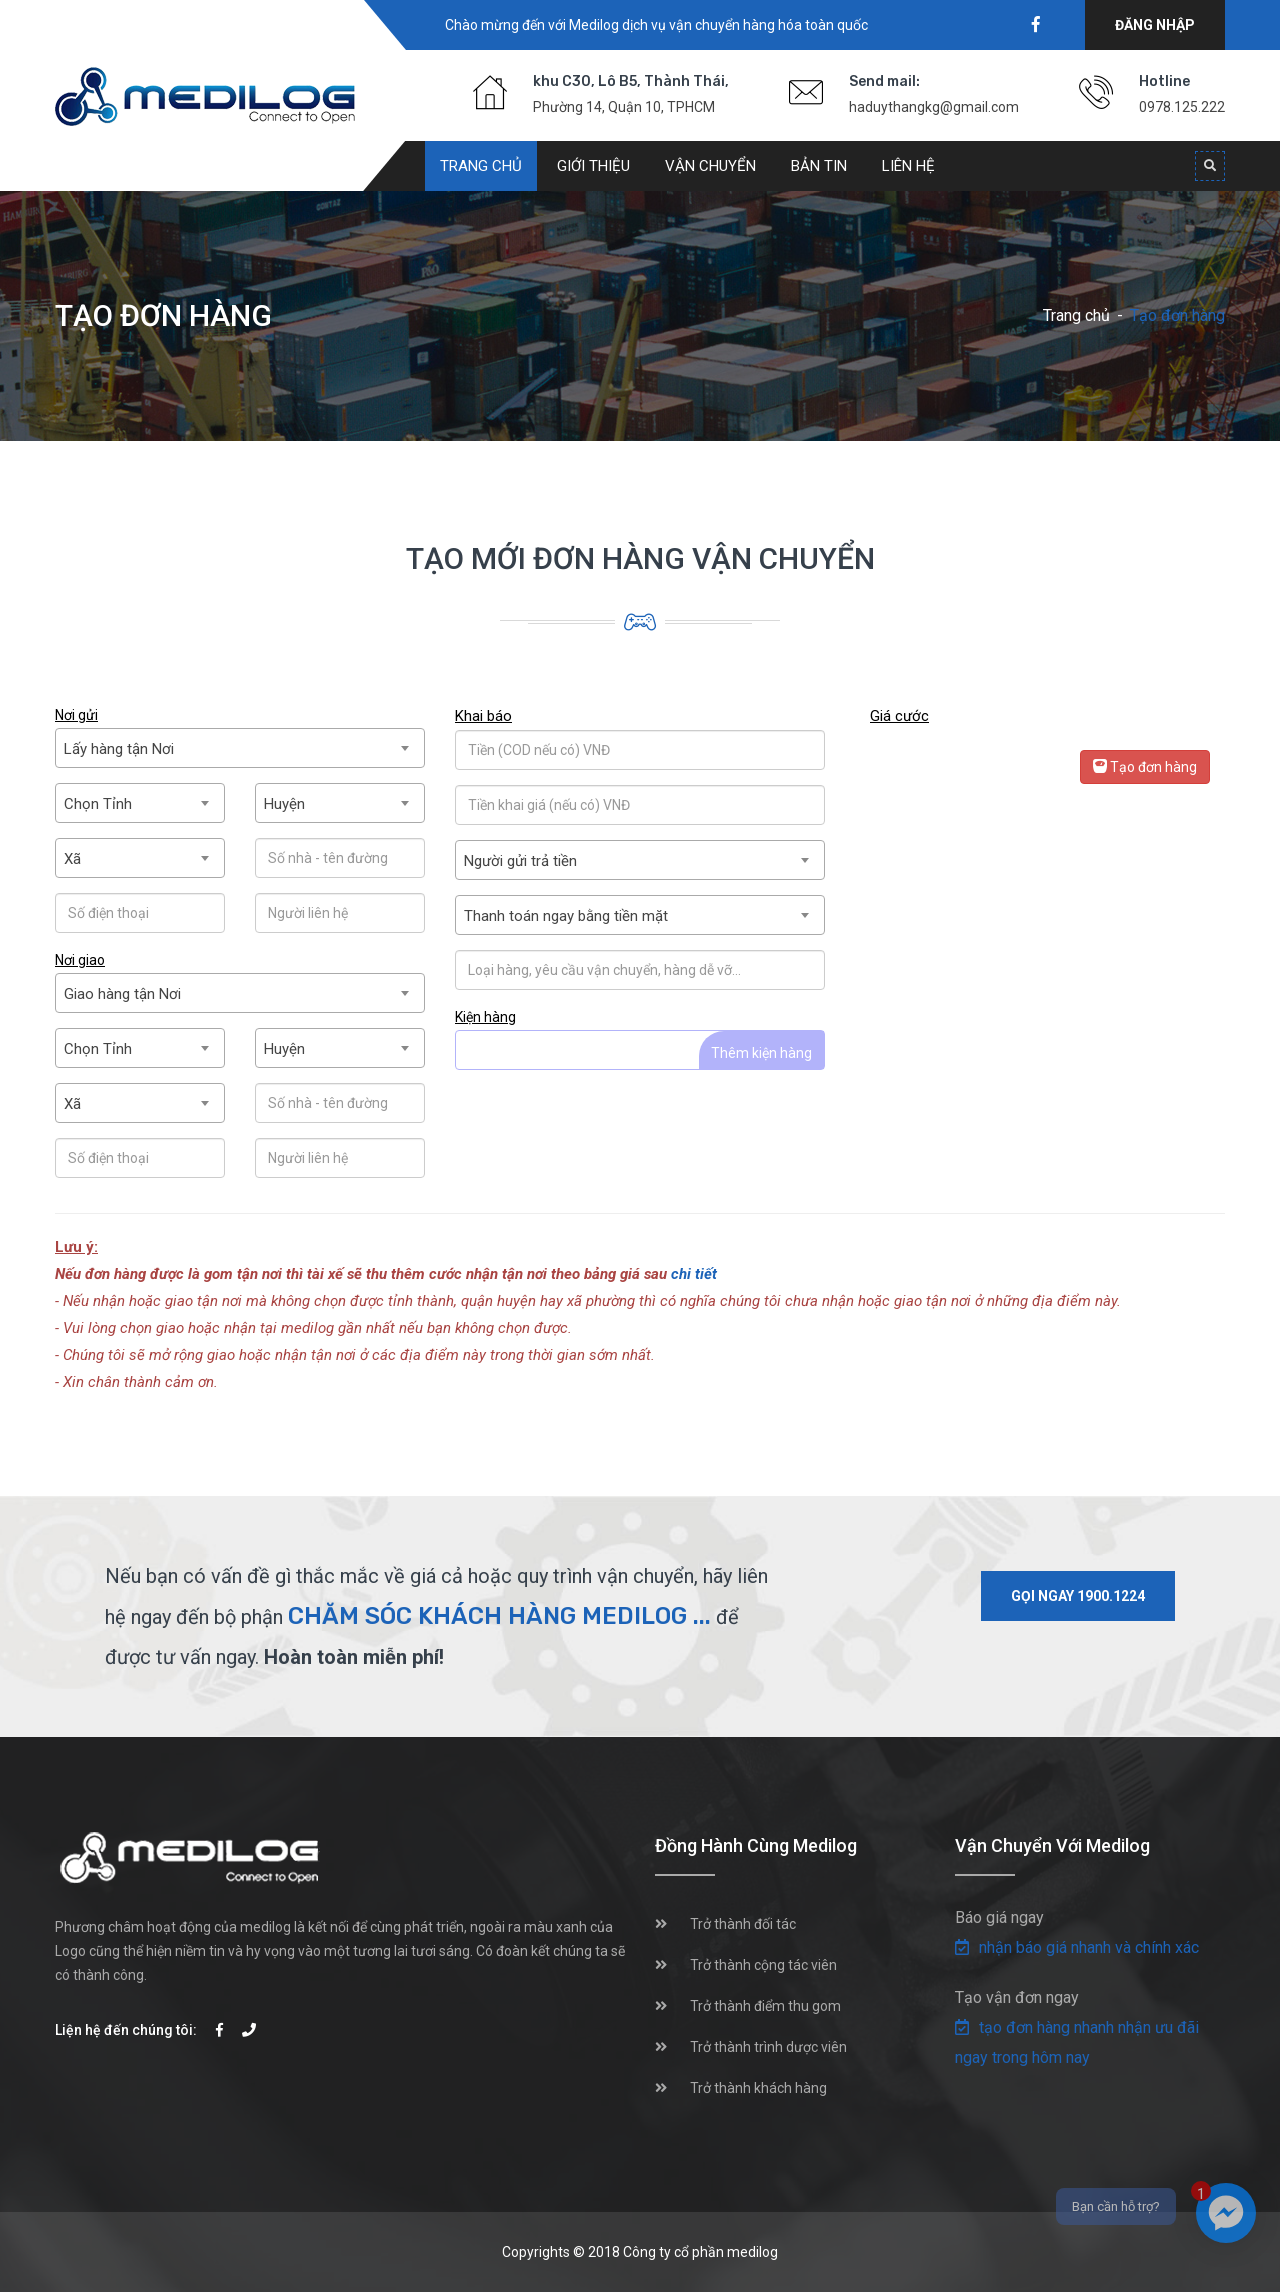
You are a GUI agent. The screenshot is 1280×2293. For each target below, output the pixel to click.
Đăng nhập (1155, 25)
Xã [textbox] (72, 859)
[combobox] (240, 748)
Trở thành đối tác (743, 1924)
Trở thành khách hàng (758, 2088)
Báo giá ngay (999, 1917)
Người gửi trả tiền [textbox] (520, 861)
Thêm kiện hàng (761, 1053)
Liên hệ (908, 166)
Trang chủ (481, 166)
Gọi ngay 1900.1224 (1078, 1596)
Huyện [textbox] (284, 804)
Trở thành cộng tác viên (763, 1965)
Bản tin (819, 166)
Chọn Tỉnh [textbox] (98, 804)
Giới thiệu (593, 166)
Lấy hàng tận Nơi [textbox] (119, 749)
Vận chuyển (710, 166)
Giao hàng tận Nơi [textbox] (122, 994)
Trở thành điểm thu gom (765, 2006)
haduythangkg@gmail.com (934, 107)
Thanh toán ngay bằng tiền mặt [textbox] (566, 916)
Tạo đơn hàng (1145, 767)
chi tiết (694, 1274)
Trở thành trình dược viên (768, 2047)
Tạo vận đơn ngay (1017, 1997)
